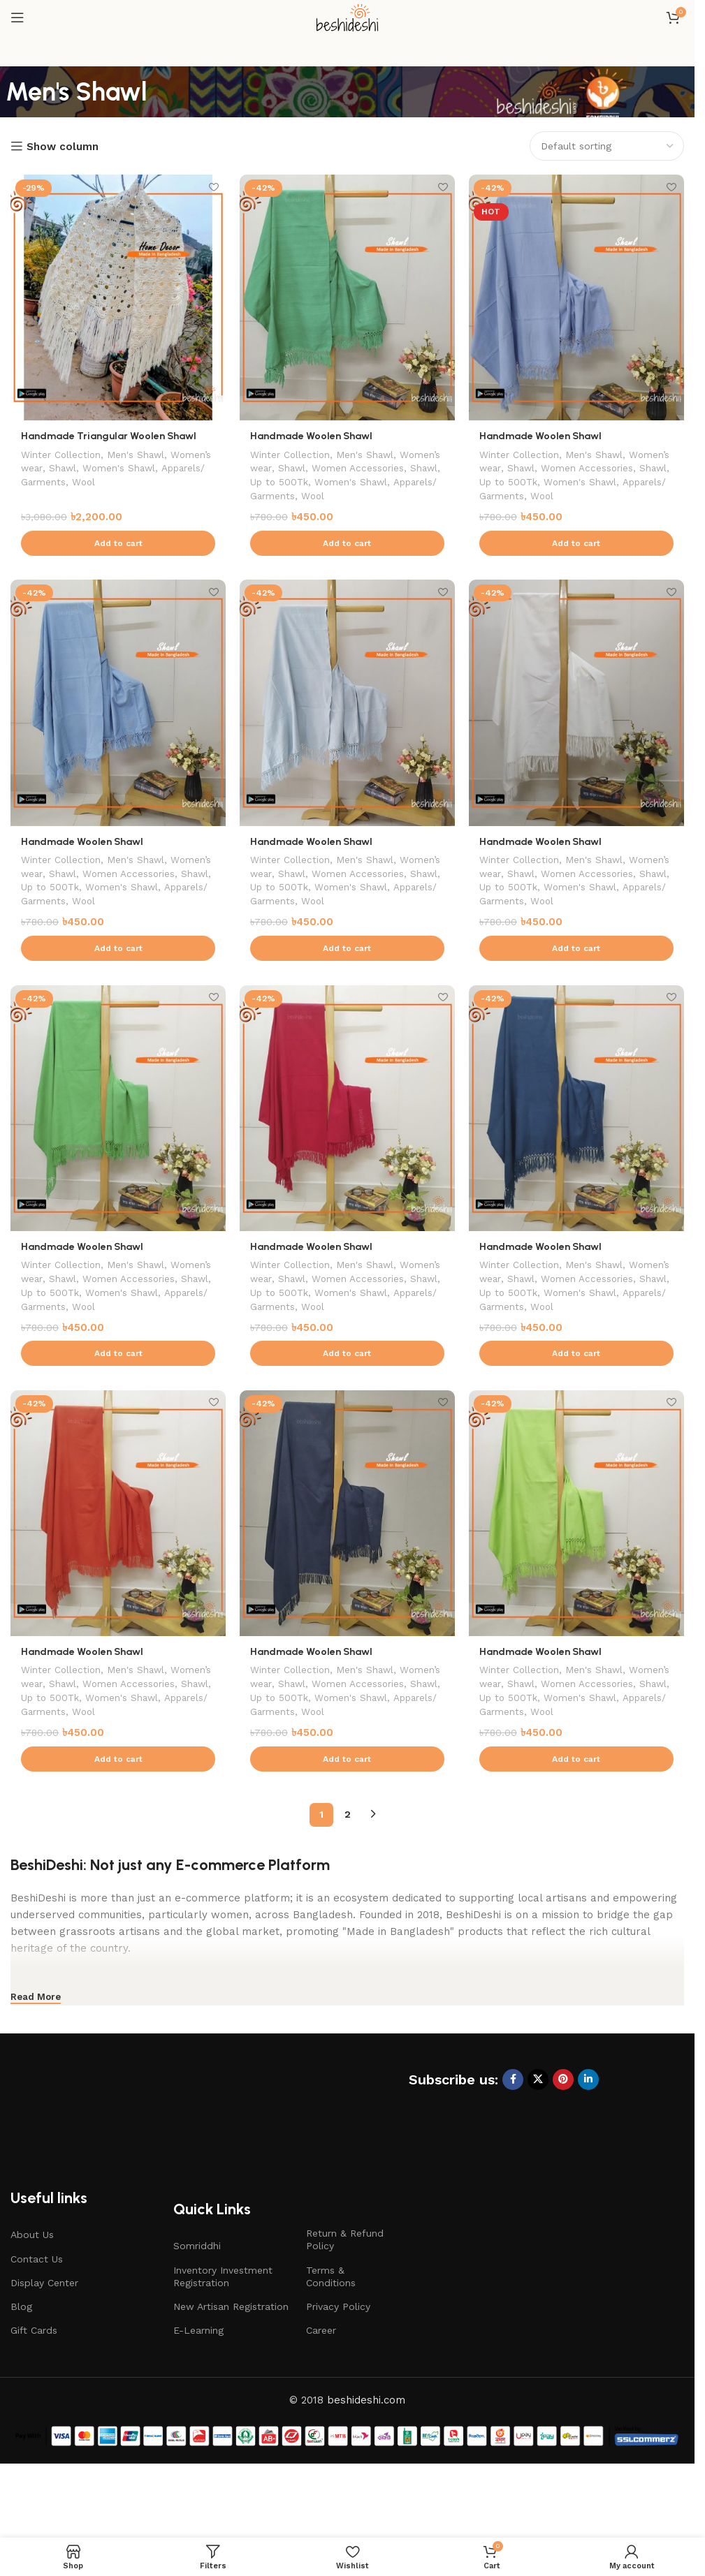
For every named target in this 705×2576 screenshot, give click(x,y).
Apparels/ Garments (69, 481)
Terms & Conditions (331, 2334)
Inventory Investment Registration (222, 2334)
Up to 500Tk (379, 481)
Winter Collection (62, 453)
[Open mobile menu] (17, 17)
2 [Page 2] (347, 1871)
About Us (32, 2291)
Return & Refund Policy (345, 2297)
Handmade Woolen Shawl (313, 435)
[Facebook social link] (512, 2136)
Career (321, 2387)
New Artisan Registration (231, 2363)
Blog (21, 2363)
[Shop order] (607, 146)
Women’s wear (55, 467)
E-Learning (198, 2387)
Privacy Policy (338, 2363)
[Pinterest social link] (563, 2136)
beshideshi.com (366, 2457)
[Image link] (122, 2170)
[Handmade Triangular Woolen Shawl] (118, 297)
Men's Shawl (140, 453)
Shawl (110, 467)
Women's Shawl (169, 467)
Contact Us (36, 2316)
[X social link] (538, 2136)
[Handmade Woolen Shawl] (347, 297)
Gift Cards (33, 2387)
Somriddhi (197, 2303)
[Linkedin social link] (588, 2136)
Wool (135, 481)
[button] (118, 557)
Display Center (44, 2340)
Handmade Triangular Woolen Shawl (111, 435)
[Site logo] (347, 16)
